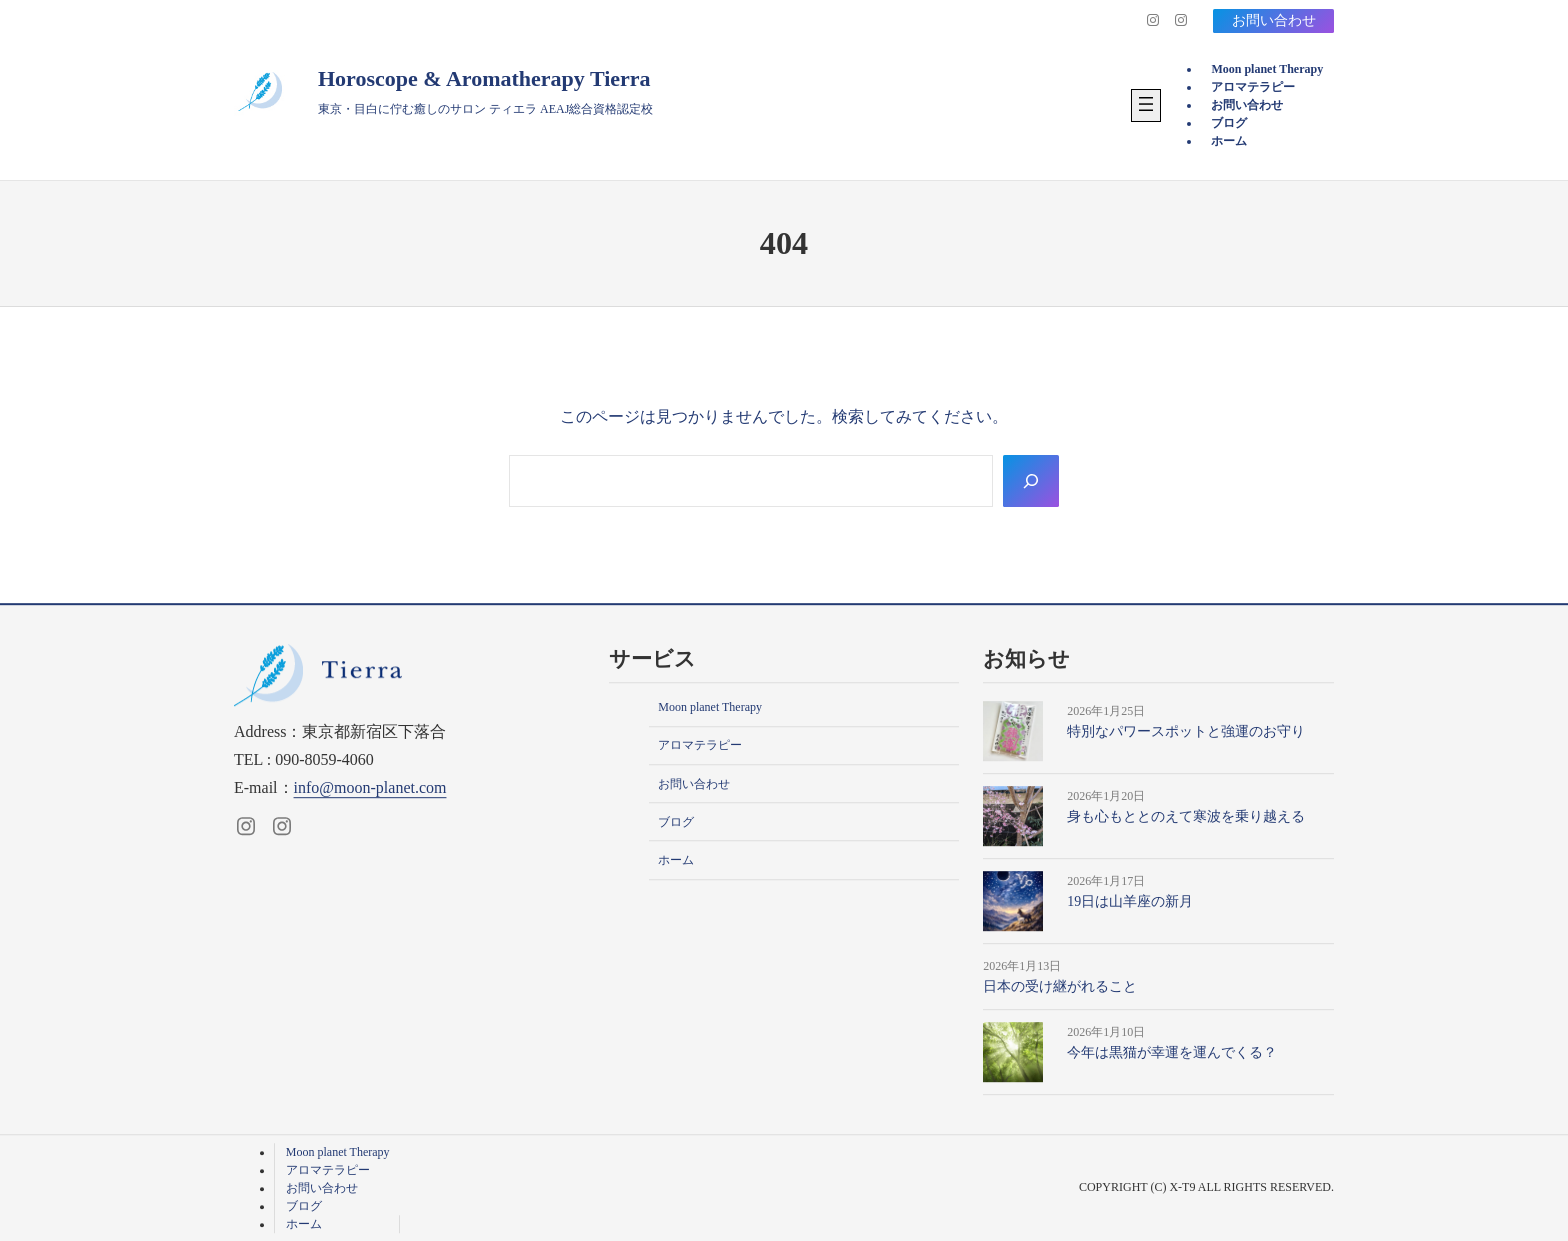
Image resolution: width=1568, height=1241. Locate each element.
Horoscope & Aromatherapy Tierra (484, 78)
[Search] (1031, 481)
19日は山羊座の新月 (1130, 901)
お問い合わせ (1273, 20)
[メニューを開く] (1146, 105)
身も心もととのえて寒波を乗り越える (1186, 816)
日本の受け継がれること (1060, 986)
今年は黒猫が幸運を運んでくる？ (1172, 1053)
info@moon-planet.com (370, 787)
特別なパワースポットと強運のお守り (1186, 731)
